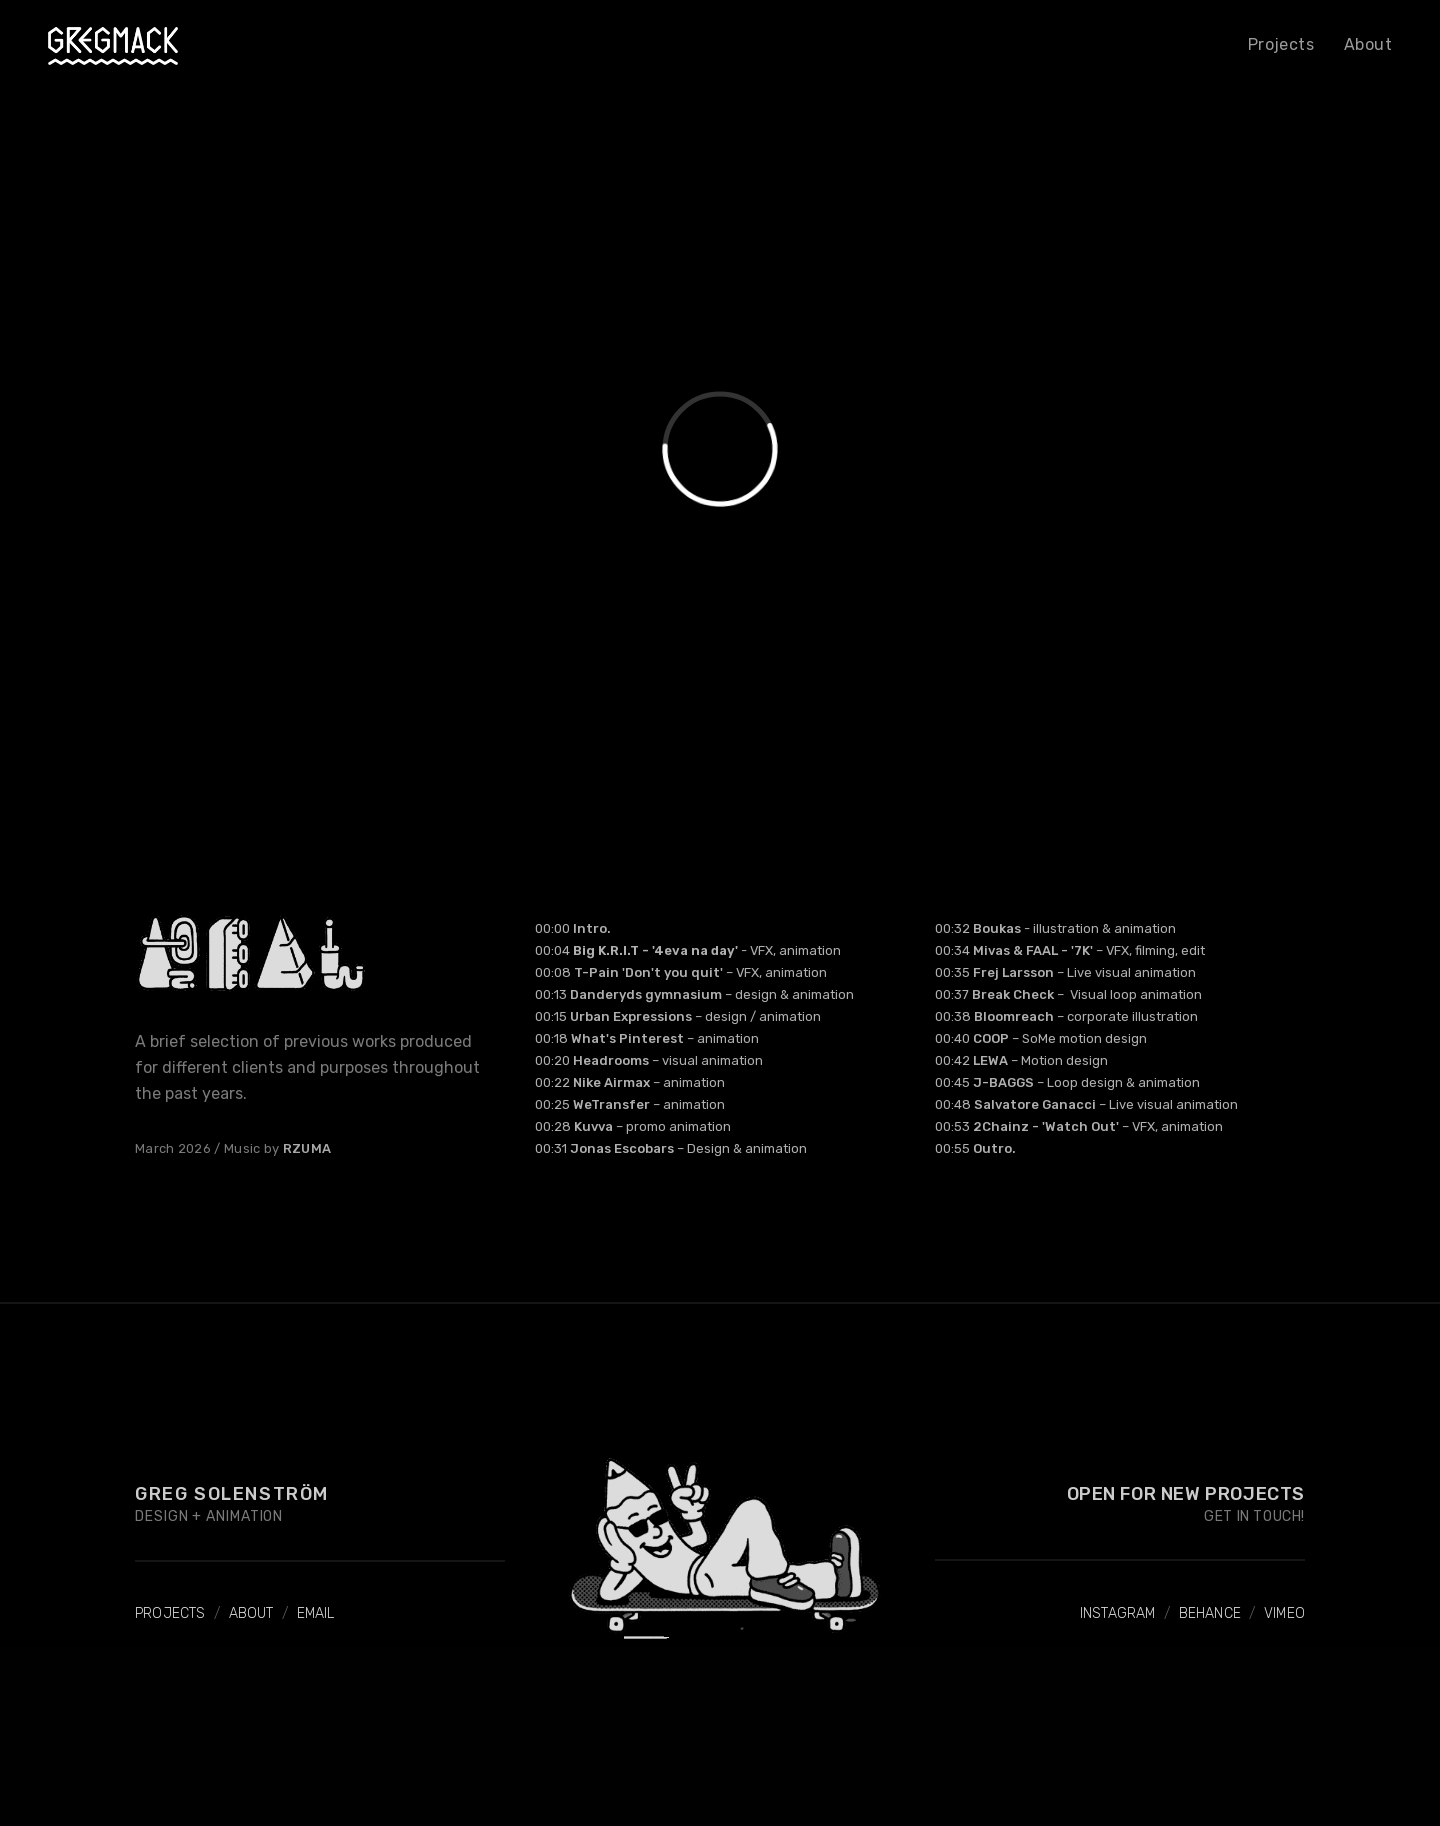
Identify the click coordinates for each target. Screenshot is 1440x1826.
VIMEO (1284, 1613)
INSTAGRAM (1118, 1613)
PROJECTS (170, 1613)
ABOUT (251, 1613)
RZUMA (307, 1148)
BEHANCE (1210, 1613)
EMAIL (316, 1613)
